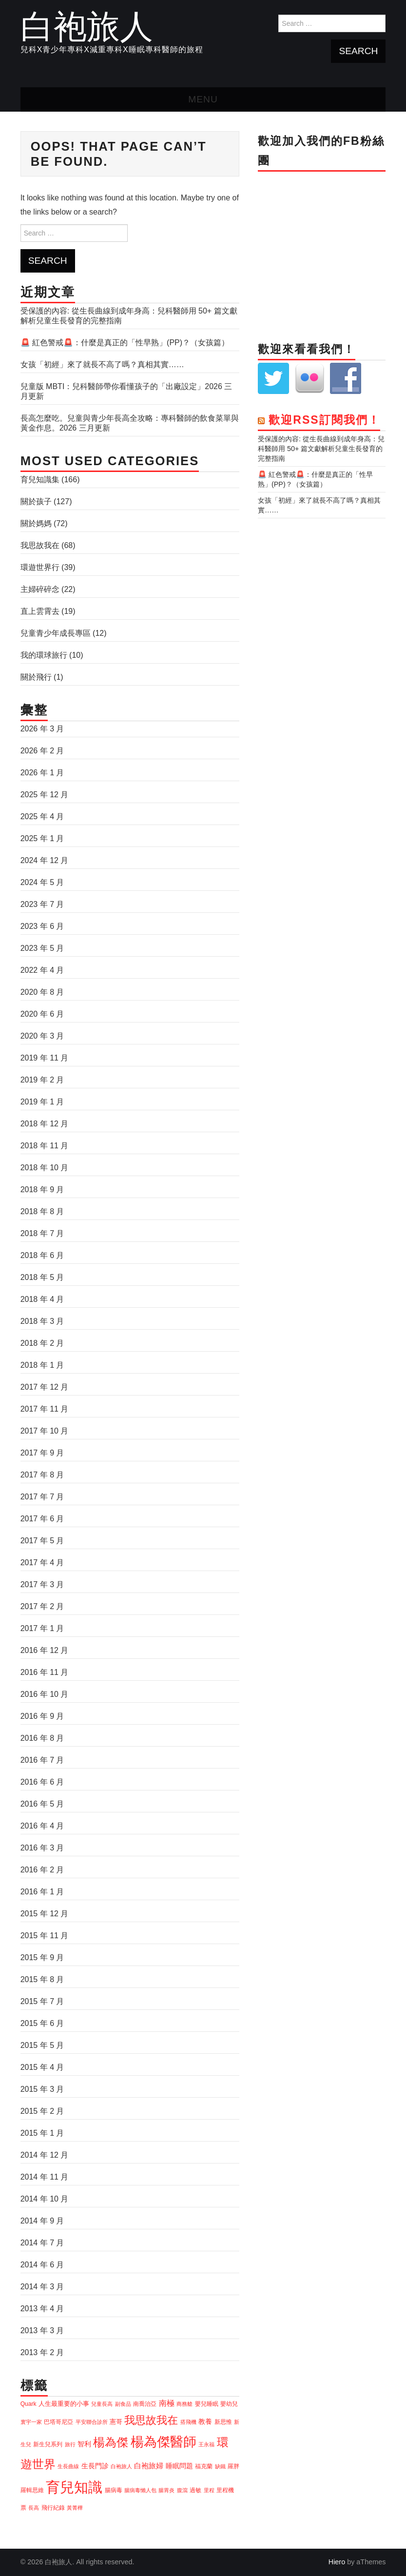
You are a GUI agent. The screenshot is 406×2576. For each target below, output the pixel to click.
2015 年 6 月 (42, 2023)
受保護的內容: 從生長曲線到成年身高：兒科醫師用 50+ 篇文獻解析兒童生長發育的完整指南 (321, 448)
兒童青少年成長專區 (55, 633)
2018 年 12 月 (44, 1124)
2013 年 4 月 (42, 2308)
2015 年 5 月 (42, 2045)
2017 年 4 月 (42, 1562)
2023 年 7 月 (42, 904)
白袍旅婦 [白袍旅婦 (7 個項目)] (148, 2466)
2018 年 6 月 (42, 1255)
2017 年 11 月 (44, 1409)
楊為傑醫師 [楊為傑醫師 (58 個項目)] (163, 2441)
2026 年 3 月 (42, 729)
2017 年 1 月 (42, 1628)
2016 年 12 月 (44, 1650)
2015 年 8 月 (42, 1979)
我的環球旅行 (43, 655)
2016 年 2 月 (42, 1870)
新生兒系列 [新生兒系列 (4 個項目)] (47, 2444)
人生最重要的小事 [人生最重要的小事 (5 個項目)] (64, 2403)
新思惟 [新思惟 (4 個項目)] (223, 2422)
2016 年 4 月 (42, 1826)
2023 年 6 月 (42, 926)
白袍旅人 (86, 26)
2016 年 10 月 (44, 1694)
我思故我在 (39, 545)
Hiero (337, 2562)
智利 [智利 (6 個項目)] (84, 2444)
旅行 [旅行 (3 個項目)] (70, 2444)
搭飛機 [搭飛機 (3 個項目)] (188, 2422)
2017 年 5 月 (42, 1540)
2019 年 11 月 (44, 1058)
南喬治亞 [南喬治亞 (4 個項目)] (144, 2403)
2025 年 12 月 (44, 794)
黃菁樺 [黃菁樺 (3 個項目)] (75, 2508)
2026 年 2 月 (42, 751)
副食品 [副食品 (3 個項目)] (123, 2404)
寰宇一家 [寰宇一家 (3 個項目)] (31, 2422)
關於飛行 (36, 677)
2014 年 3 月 (42, 2286)
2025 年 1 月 (42, 838)
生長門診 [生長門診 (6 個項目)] (95, 2466)
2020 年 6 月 (42, 1014)
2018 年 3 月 (42, 1321)
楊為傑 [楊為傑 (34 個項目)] (110, 2442)
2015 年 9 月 (42, 1957)
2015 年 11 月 (44, 1935)
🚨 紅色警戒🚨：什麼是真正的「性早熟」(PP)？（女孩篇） (124, 342)
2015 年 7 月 (42, 2001)
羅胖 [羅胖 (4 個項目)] (233, 2466)
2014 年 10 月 (44, 2199)
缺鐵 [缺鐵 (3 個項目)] (220, 2466)
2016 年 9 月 (42, 1716)
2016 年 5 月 (42, 1804)
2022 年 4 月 (42, 970)
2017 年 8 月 (42, 1475)
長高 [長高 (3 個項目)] (33, 2508)
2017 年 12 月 (44, 1387)
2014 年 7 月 (42, 2243)
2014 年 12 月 (44, 2155)
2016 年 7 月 (42, 1760)
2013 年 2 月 (42, 2352)
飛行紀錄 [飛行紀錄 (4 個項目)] (53, 2507)
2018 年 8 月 (42, 1211)
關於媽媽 (36, 523)
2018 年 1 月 (42, 1365)
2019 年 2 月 (42, 1080)
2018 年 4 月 (42, 1299)
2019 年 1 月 (42, 1102)
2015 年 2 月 (42, 2111)
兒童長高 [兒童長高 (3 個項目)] (102, 2404)
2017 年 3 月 (42, 1584)
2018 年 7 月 (42, 1233)
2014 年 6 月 (42, 2265)
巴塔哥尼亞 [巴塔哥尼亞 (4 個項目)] (58, 2422)
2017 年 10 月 (44, 1431)
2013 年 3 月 (42, 2330)
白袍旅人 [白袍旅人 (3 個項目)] (121, 2466)
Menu (203, 99)
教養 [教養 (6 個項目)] (205, 2421)
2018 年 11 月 (44, 1145)
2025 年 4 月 (42, 816)
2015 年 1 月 (42, 2133)
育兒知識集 (39, 479)
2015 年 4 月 (42, 2067)
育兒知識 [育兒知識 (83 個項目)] (74, 2487)
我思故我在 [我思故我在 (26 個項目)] (151, 2420)
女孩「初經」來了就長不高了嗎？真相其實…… (102, 364)
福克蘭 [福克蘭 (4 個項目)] (204, 2466)
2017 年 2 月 (42, 1606)
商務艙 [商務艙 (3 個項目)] (184, 2404)
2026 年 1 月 (42, 772)
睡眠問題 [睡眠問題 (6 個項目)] (179, 2466)
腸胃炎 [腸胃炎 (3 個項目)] (166, 2490)
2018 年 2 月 (42, 1343)
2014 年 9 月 (42, 2221)
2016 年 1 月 (42, 1892)
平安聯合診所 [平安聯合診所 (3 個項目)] (92, 2422)
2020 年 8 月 (42, 992)
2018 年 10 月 (44, 1167)
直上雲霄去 (39, 611)
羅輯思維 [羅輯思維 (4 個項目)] (32, 2490)
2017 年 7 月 (42, 1497)
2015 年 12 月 (44, 1913)
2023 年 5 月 (42, 948)
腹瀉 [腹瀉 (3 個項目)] (182, 2490)
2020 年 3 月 (42, 1036)
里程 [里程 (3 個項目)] (209, 2490)
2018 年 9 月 (42, 1189)
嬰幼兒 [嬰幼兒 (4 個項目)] (229, 2403)
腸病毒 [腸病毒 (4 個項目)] (113, 2490)
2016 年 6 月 (42, 1782)
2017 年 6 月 (42, 1518)
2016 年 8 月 (42, 1738)
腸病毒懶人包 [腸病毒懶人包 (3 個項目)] (140, 2490)
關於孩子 (36, 501)
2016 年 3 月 (42, 1848)
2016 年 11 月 (44, 1672)
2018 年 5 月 (42, 1277)
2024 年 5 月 (42, 882)
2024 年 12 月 (44, 860)
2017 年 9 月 (42, 1453)
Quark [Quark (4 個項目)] (28, 2403)
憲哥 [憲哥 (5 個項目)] (116, 2421)
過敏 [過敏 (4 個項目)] (195, 2490)
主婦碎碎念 (39, 589)
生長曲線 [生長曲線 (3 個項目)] (68, 2466)
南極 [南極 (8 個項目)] (166, 2403)
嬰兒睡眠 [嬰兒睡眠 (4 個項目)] (206, 2403)
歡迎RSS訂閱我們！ (324, 419)
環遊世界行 (39, 567)
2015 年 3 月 (42, 2089)
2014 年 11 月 (44, 2177)
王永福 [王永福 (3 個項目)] (206, 2444)
